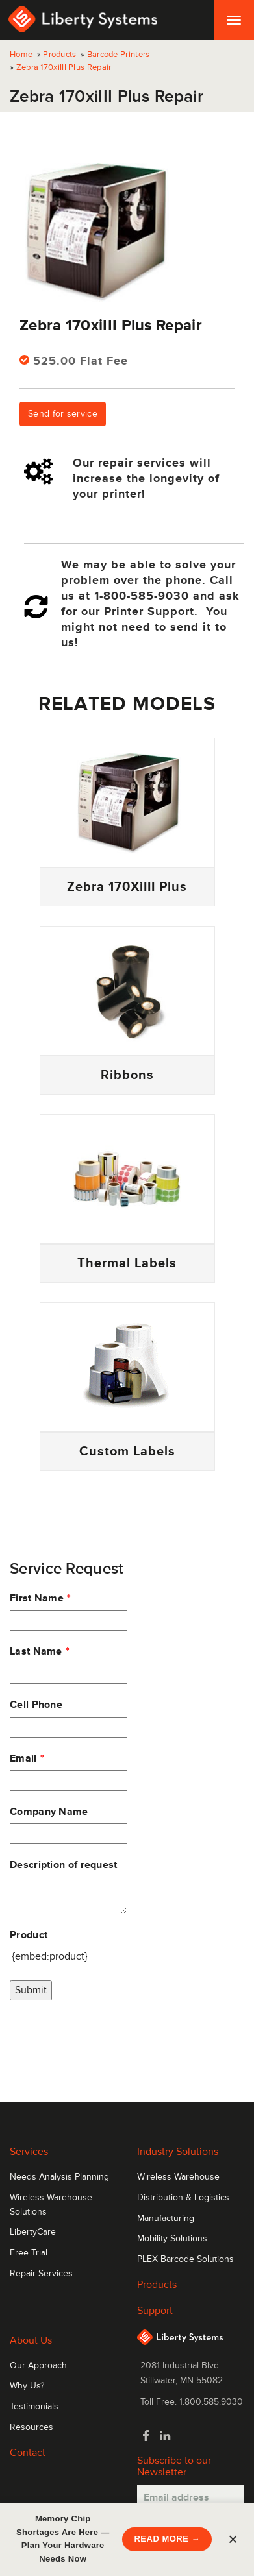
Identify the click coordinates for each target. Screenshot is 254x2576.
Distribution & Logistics (183, 2198)
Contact (27, 2452)
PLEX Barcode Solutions (185, 2259)
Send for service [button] (62, 413)
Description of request (64, 1864)
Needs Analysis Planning (59, 2177)
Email (23, 1758)
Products (59, 54)
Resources (31, 2427)
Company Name (49, 1811)
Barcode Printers (118, 54)
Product (28, 1934)
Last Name (36, 1651)
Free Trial (28, 2253)
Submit (31, 1990)
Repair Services (41, 2273)
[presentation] (108, 2038)
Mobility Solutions (172, 2238)
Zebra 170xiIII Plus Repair (64, 67)
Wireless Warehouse (178, 2177)
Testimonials (34, 2406)
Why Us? (27, 2386)
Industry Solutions (177, 2151)
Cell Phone (36, 1704)
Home (21, 54)
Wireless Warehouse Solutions (51, 2205)
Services (29, 2151)
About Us (31, 2340)
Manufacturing (165, 2218)
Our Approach (38, 2366)
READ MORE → (167, 2539)
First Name (37, 1598)
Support (155, 2310)
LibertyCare (33, 2232)
